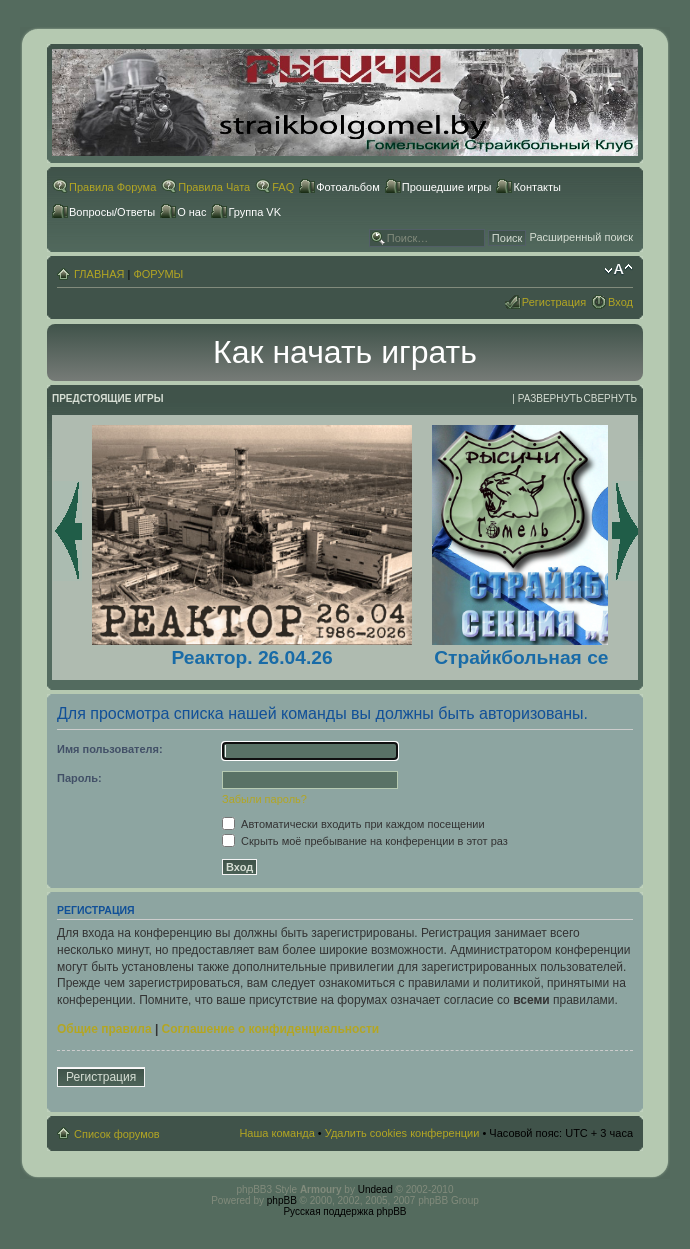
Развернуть (550, 398)
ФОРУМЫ (158, 274)
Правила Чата (214, 187)
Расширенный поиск (581, 237)
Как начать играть (345, 352)
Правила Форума (112, 187)
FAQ (283, 187)
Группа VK (254, 212)
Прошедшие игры (447, 187)
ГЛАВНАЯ (99, 274)
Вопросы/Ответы (112, 212)
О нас (191, 212)
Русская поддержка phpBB (344, 1211)
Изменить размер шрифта (618, 270)
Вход (620, 302)
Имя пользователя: (110, 749)
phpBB (282, 1200)
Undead (375, 1189)
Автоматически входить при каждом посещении (353, 824)
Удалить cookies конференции (402, 1133)
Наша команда (276, 1133)
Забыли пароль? (264, 799)
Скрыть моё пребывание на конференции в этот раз (365, 841)
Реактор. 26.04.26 (251, 657)
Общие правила (104, 1029)
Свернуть (610, 398)
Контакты (537, 187)
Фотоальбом (348, 187)
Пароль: (79, 778)
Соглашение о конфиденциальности (271, 1029)
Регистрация (554, 302)
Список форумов (117, 1134)
